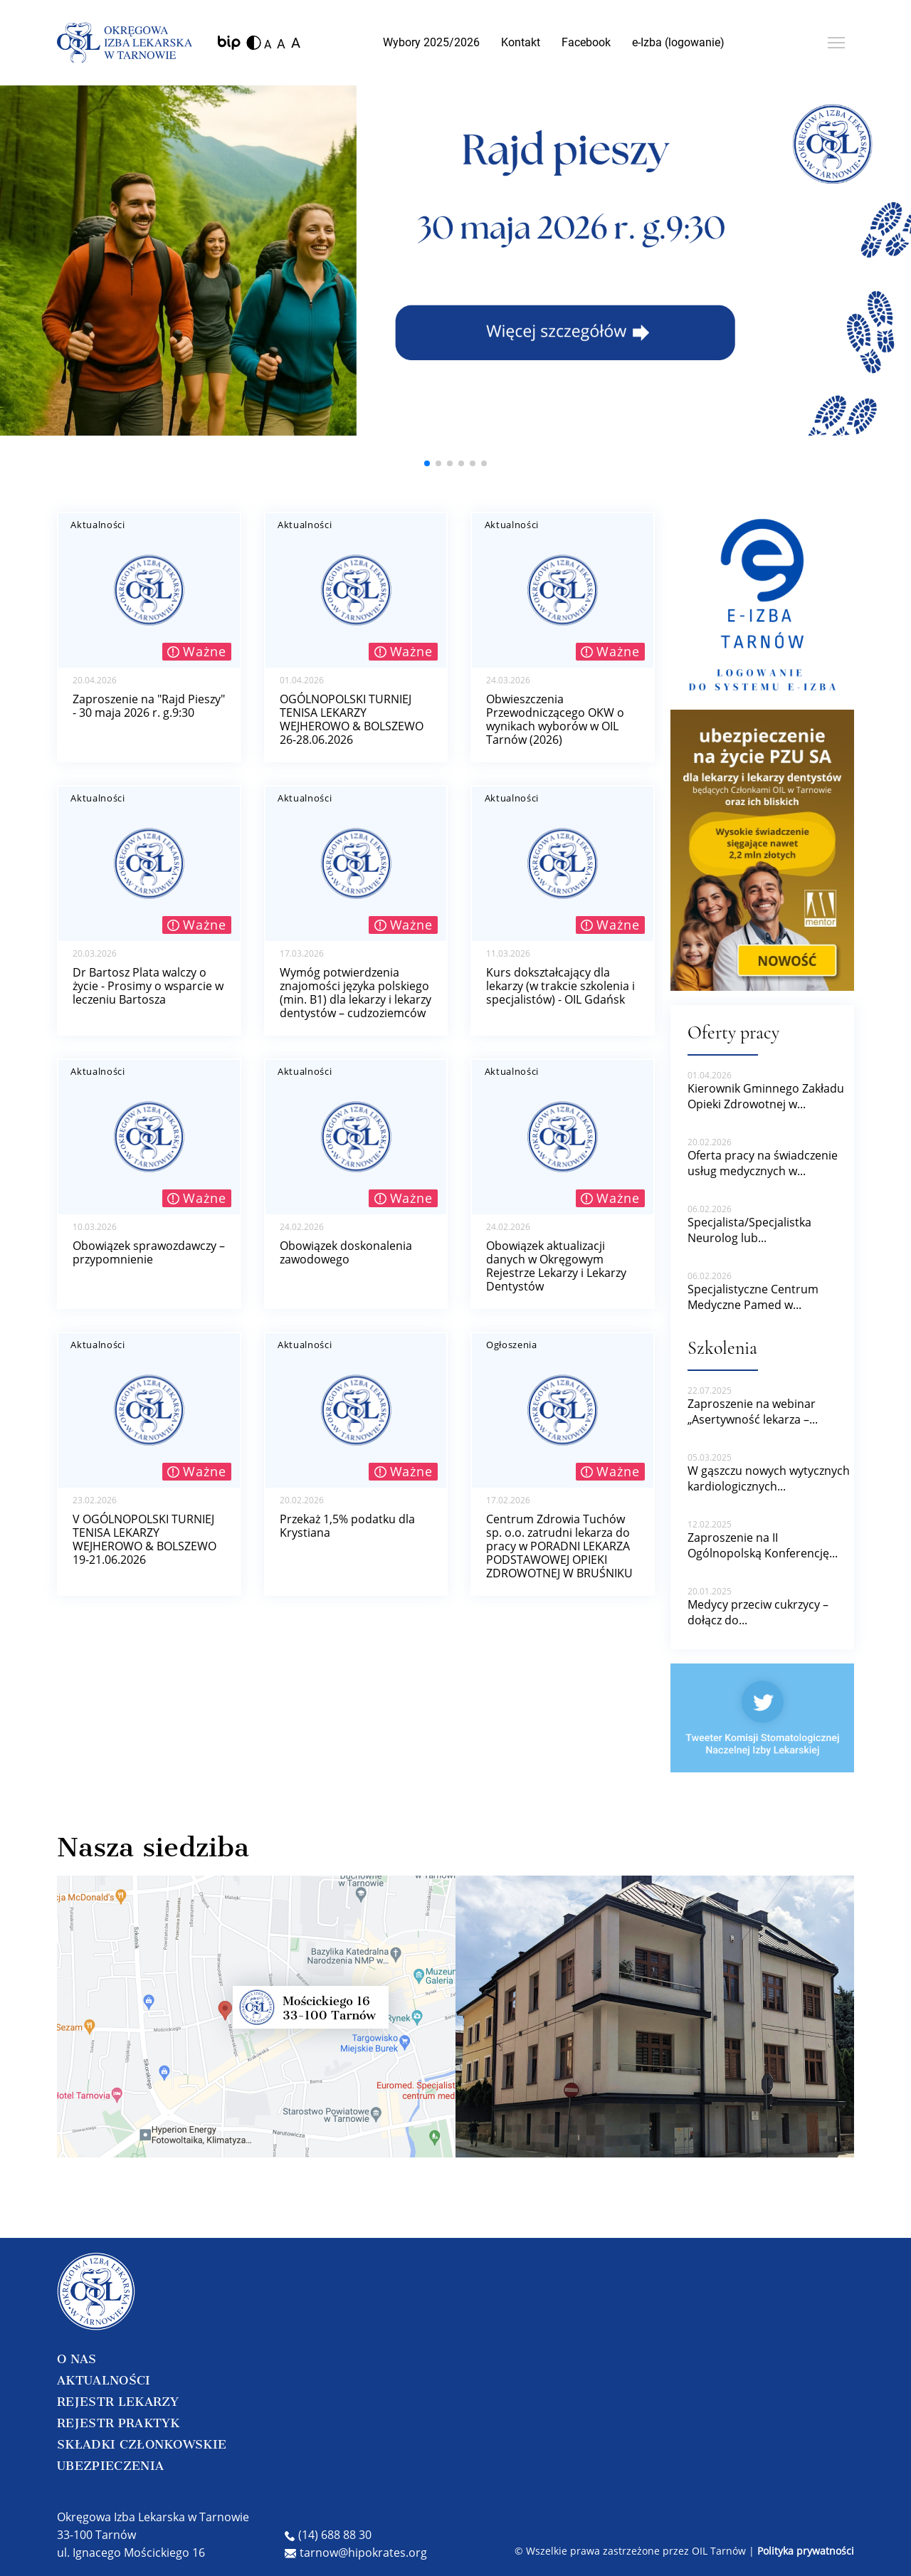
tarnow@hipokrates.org (356, 2552)
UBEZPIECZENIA (110, 2466)
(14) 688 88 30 (328, 2535)
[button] (427, 463)
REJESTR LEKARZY (118, 2401)
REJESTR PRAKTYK (118, 2423)
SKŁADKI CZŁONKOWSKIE (141, 2444)
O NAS (77, 2359)
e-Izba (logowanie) (678, 42)
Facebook (586, 42)
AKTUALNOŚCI (104, 2380)
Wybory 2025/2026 (431, 42)
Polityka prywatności (805, 2550)
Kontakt (520, 42)
